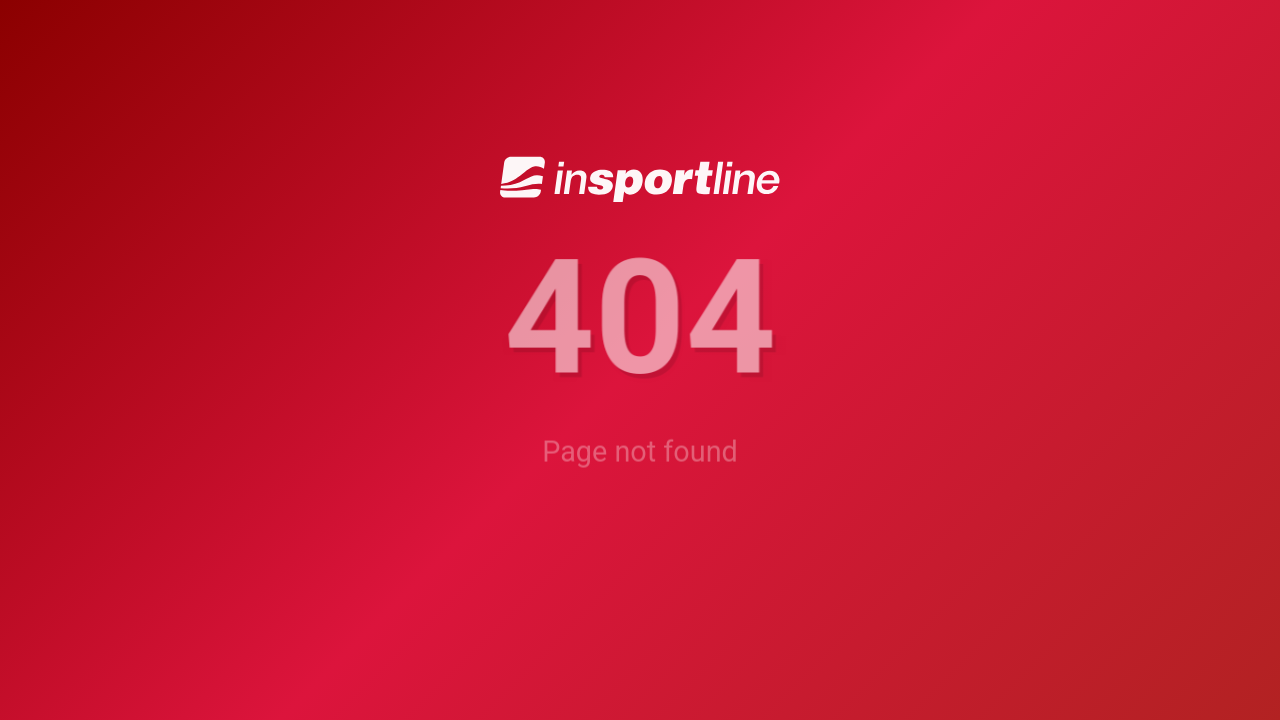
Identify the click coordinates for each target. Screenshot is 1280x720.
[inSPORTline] (640, 178)
